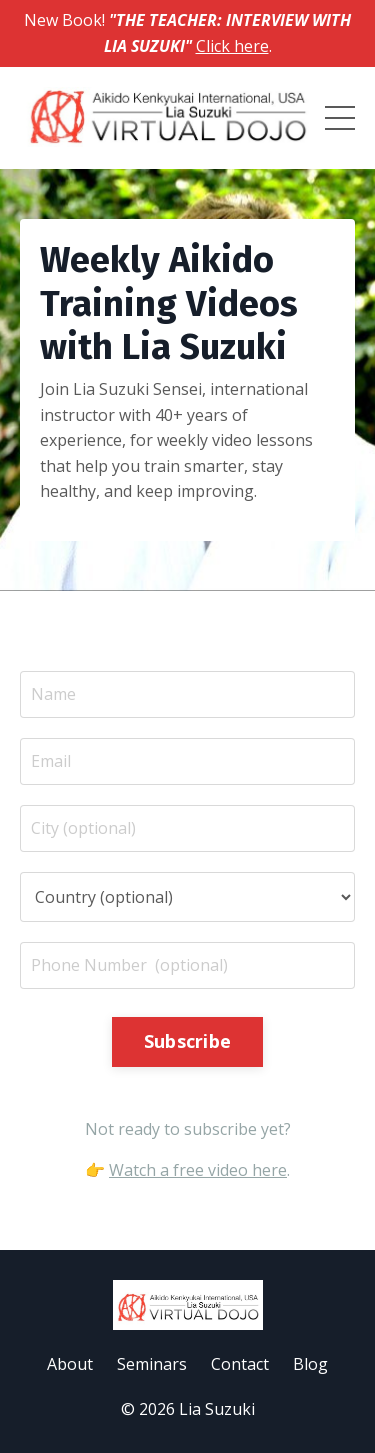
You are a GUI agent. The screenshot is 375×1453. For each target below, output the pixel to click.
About (70, 1364)
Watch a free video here (198, 1170)
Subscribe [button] (187, 1041)
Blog (310, 1364)
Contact (240, 1364)
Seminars (152, 1364)
